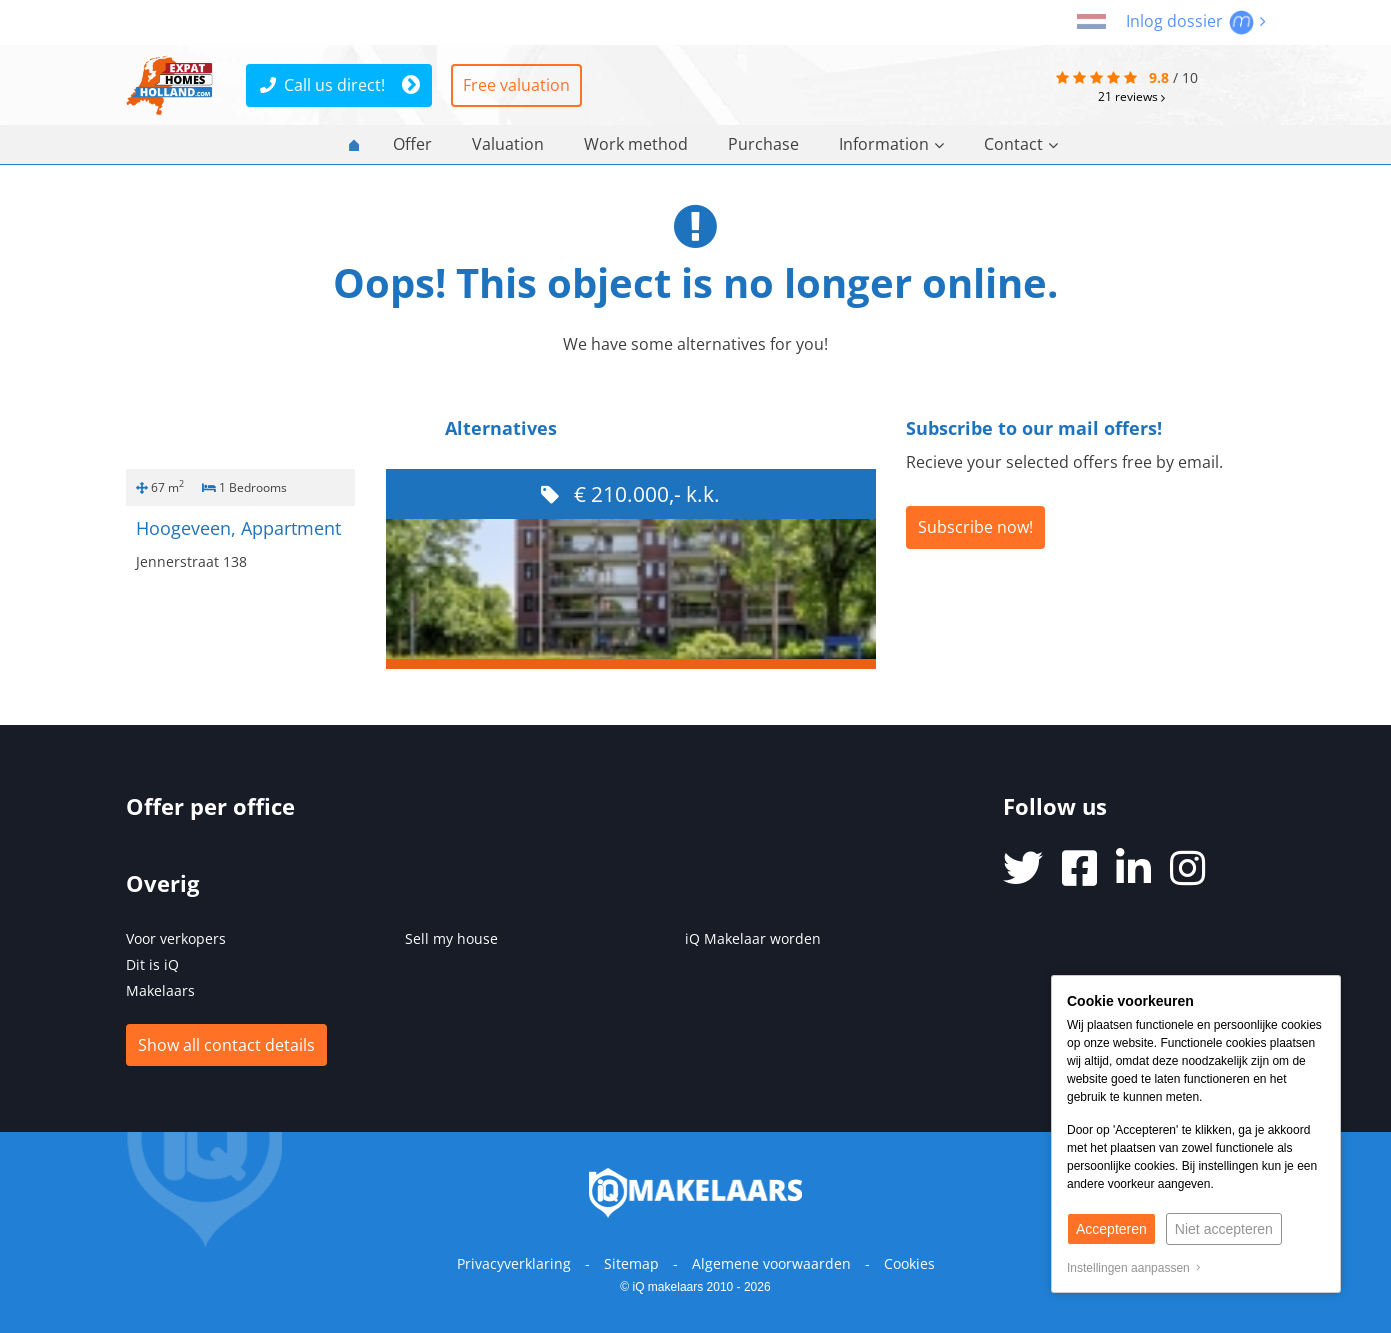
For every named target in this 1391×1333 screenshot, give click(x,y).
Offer (412, 144)
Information (891, 144)
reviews (1131, 96)
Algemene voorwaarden (771, 1263)
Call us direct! (322, 85)
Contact (1021, 144)
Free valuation (516, 85)
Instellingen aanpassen (1134, 1268)
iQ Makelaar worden (753, 938)
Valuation (508, 144)
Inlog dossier (1196, 21)
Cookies (909, 1263)
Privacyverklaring (514, 1263)
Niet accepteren (1224, 1229)
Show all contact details (226, 1045)
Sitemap (631, 1263)
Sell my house (451, 938)
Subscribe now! (975, 527)
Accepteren (1111, 1229)
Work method (636, 144)
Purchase (763, 144)
